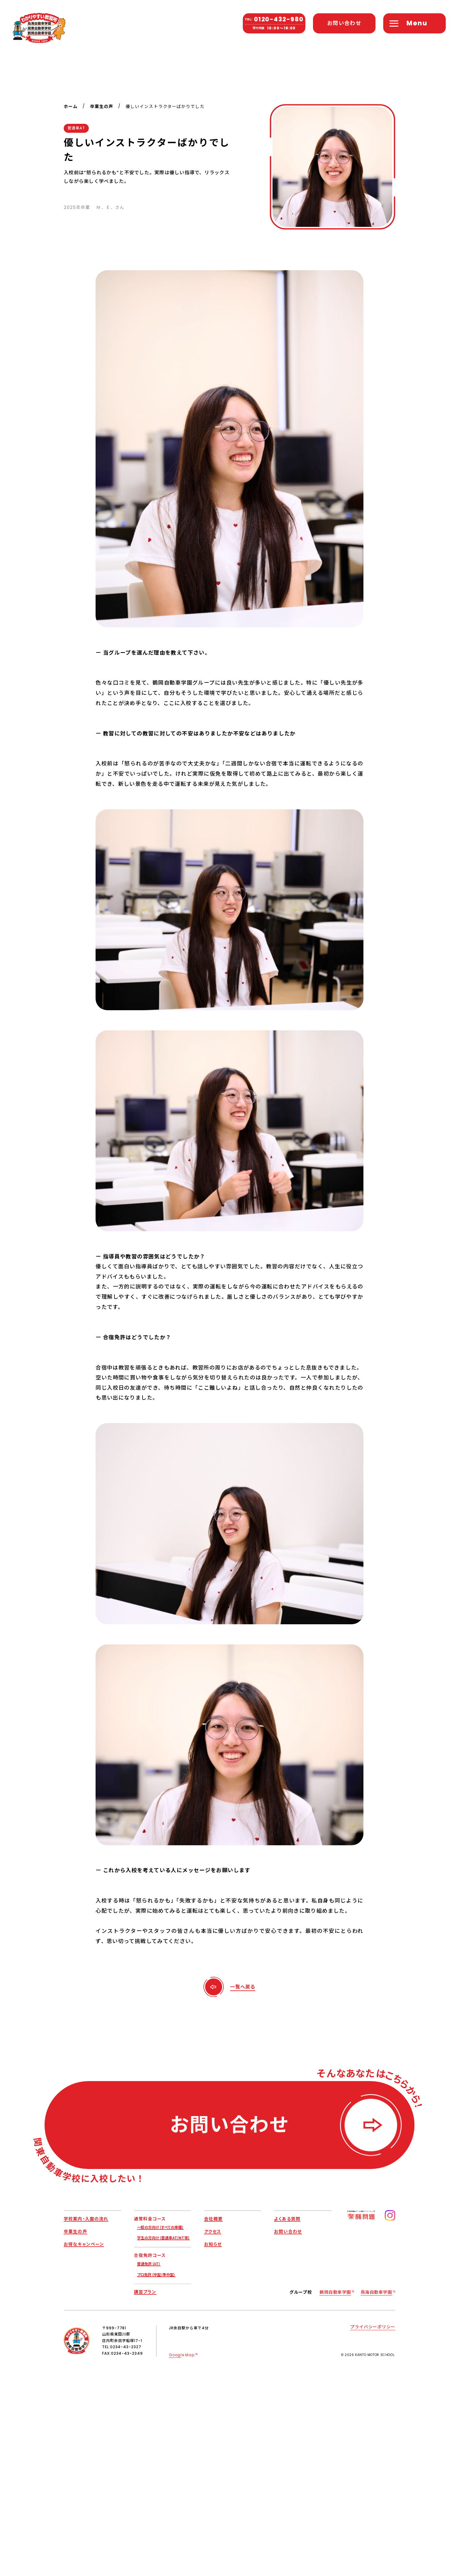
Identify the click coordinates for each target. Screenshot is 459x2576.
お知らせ (213, 2244)
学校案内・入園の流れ (86, 2218)
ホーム (71, 107)
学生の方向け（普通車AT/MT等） (163, 2237)
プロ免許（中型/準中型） (156, 2274)
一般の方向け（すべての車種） (160, 2227)
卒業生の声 (102, 107)
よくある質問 (287, 2218)
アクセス (212, 2231)
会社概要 (213, 2218)
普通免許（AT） (149, 2263)
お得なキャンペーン (84, 2244)
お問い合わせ (288, 2231)
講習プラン (145, 2291)
